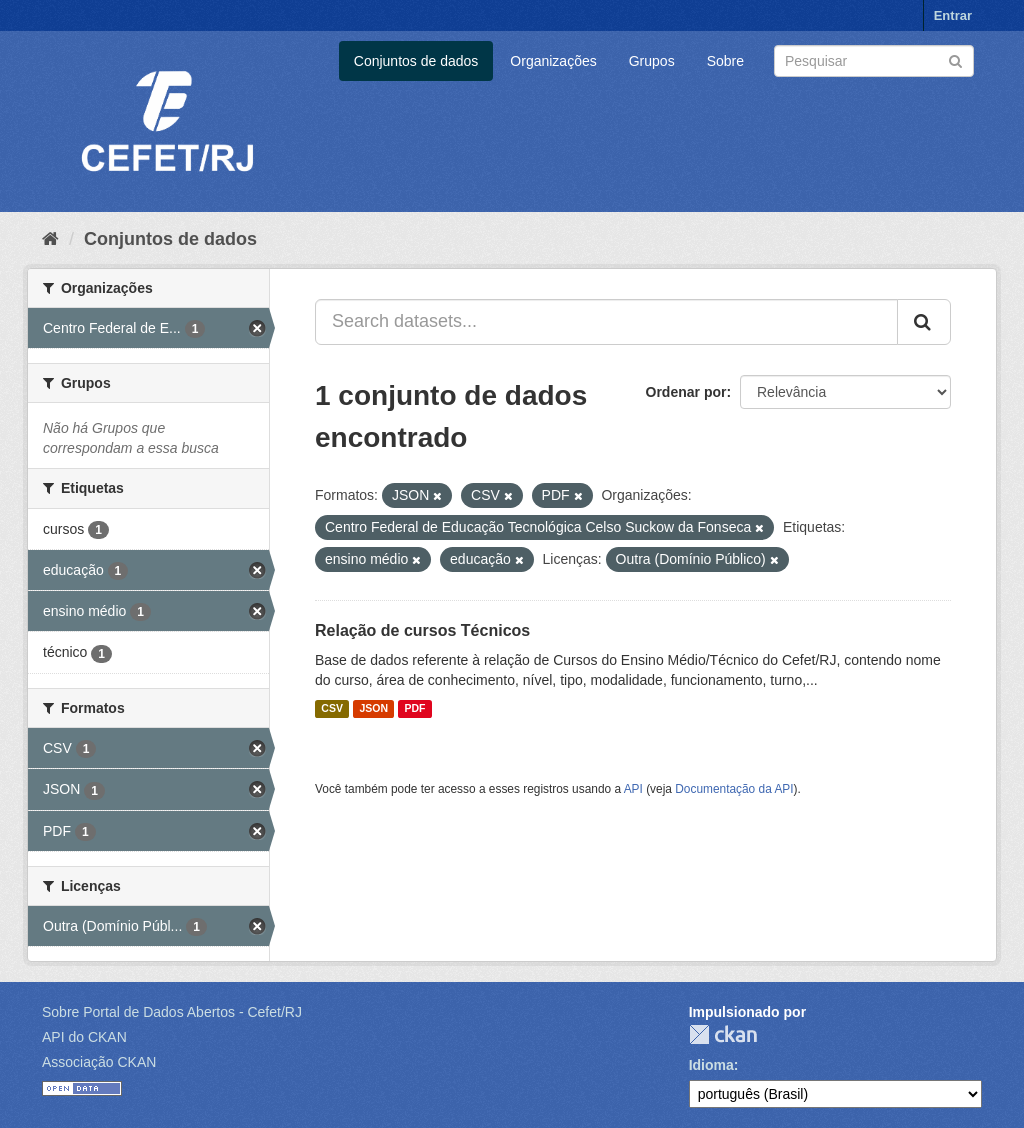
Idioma (711, 1065)
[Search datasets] (874, 61)
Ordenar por (686, 392)
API (633, 789)
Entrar (953, 15)
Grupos (652, 61)
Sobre (725, 61)
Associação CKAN (99, 1062)
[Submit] (955, 59)
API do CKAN (84, 1037)
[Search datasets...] (606, 322)
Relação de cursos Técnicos (422, 630)
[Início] (50, 239)
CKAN (723, 1034)
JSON (373, 709)
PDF (414, 709)
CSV (332, 709)
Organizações (553, 61)
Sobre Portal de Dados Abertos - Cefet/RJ (172, 1012)
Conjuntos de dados (416, 61)
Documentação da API (734, 789)
